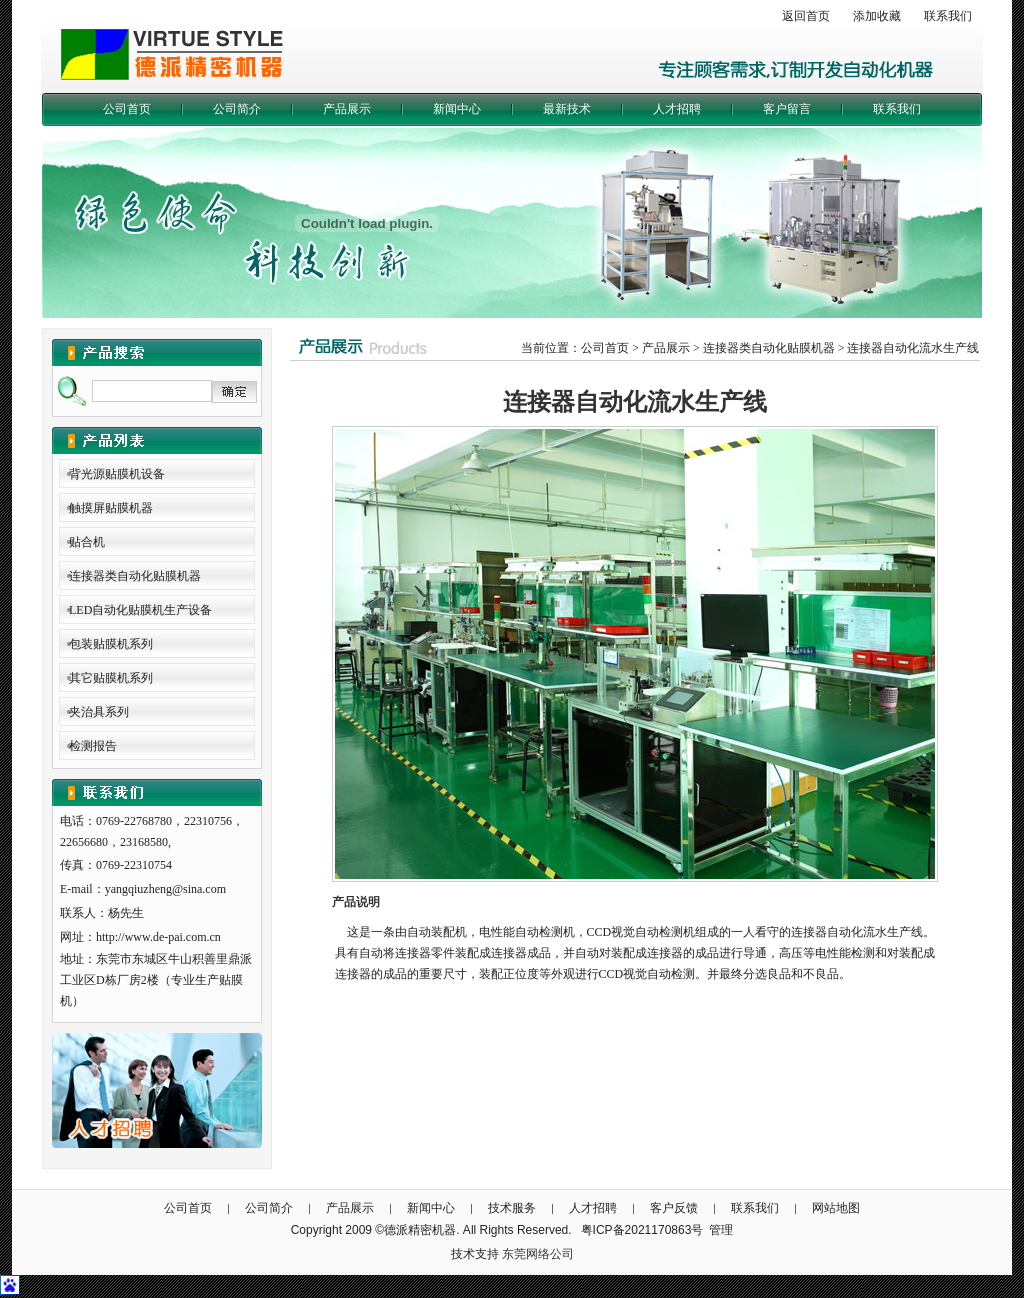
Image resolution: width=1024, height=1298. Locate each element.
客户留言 (787, 109)
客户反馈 (674, 1208)
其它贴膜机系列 (111, 678)
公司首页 (127, 109)
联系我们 (948, 16)
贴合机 (87, 542)
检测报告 (93, 746)
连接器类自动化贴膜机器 (135, 576)
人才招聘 (677, 109)
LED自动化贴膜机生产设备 (140, 610)
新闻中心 (457, 109)
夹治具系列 (99, 712)
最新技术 (567, 109)
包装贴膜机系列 (111, 644)
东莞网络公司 (538, 1254)
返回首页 (806, 16)
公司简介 (237, 109)
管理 (721, 1230)
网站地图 (836, 1208)
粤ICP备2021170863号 (642, 1230)
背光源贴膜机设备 (117, 474)
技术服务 (512, 1208)
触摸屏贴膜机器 (111, 508)
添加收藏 (877, 16)
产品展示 (347, 109)
